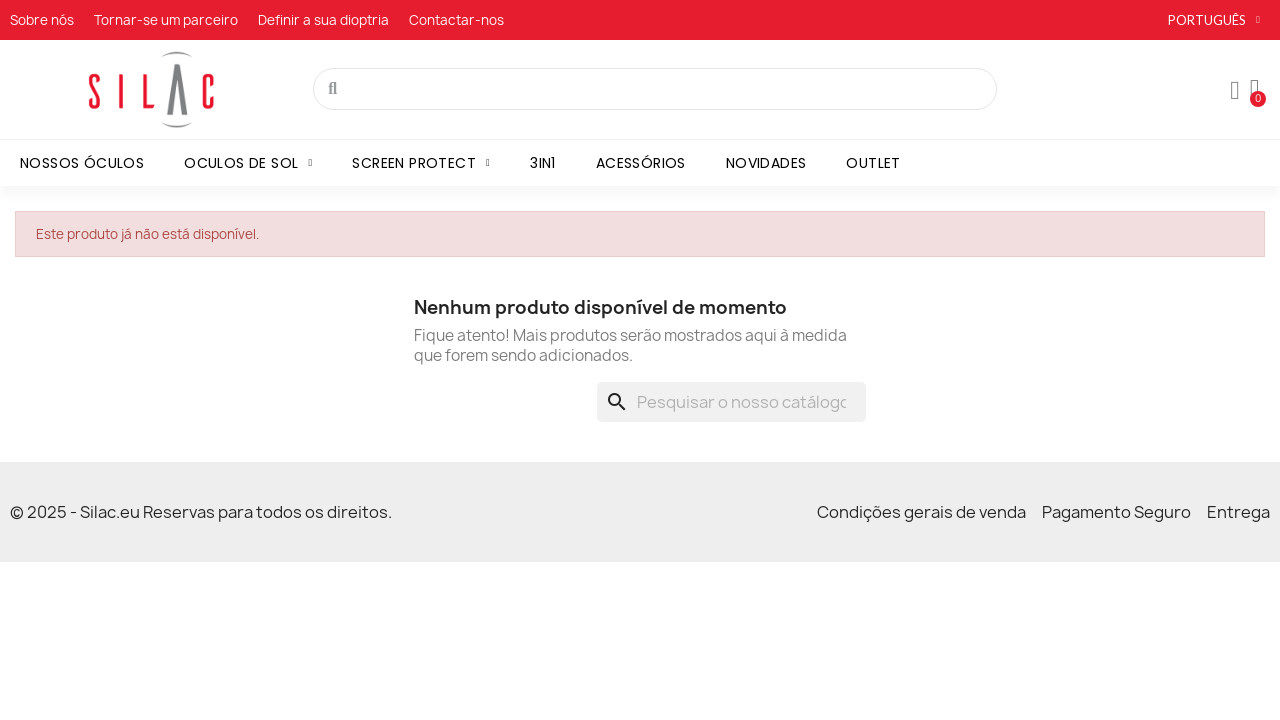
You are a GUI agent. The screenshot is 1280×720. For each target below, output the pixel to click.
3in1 (543, 163)
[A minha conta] (1235, 91)
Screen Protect (421, 163)
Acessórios (641, 163)
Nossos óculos (82, 163)
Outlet (873, 163)
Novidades (766, 163)
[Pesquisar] (731, 402)
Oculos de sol (248, 163)
